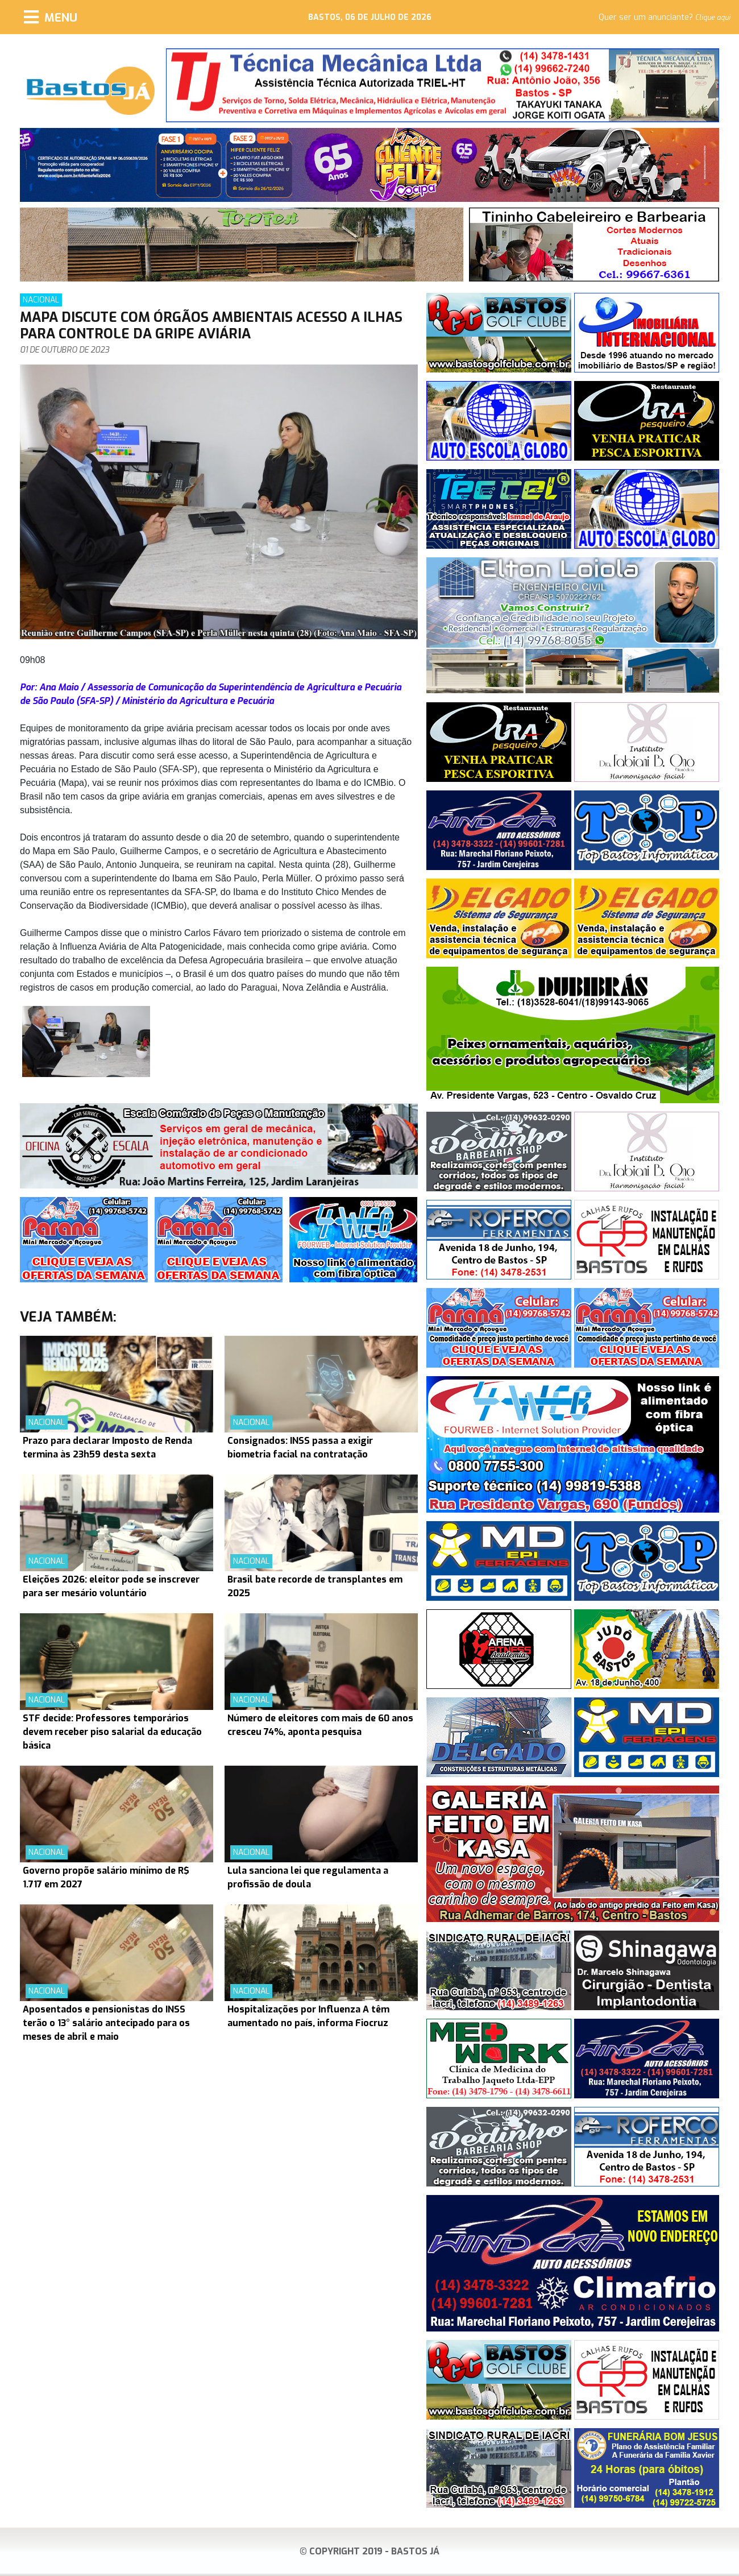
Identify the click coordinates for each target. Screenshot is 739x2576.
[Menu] (50, 17)
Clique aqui (712, 17)
